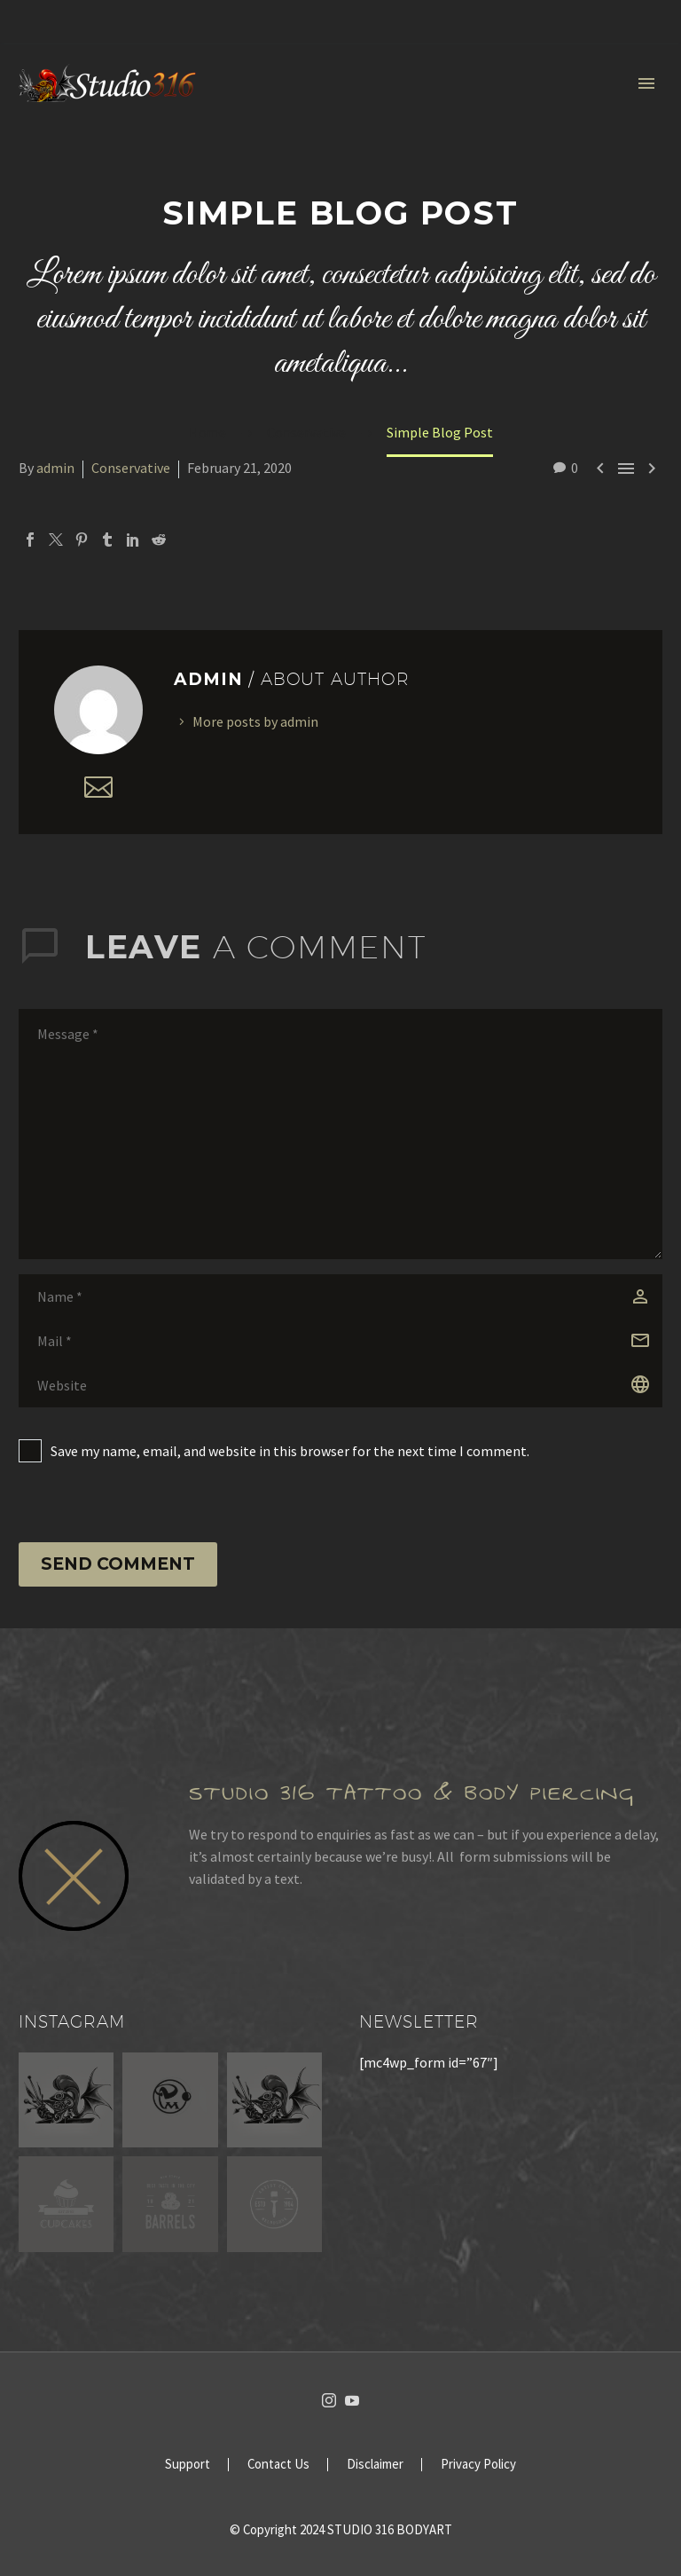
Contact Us (278, 2464)
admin (55, 468)
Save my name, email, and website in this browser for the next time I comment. (290, 1451)
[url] (340, 1385)
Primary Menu (646, 83)
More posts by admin (255, 721)
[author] (340, 1296)
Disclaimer (375, 2464)
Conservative (130, 468)
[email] (340, 1341)
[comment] (340, 1134)
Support (187, 2464)
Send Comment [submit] (118, 1564)
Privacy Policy (478, 2464)
